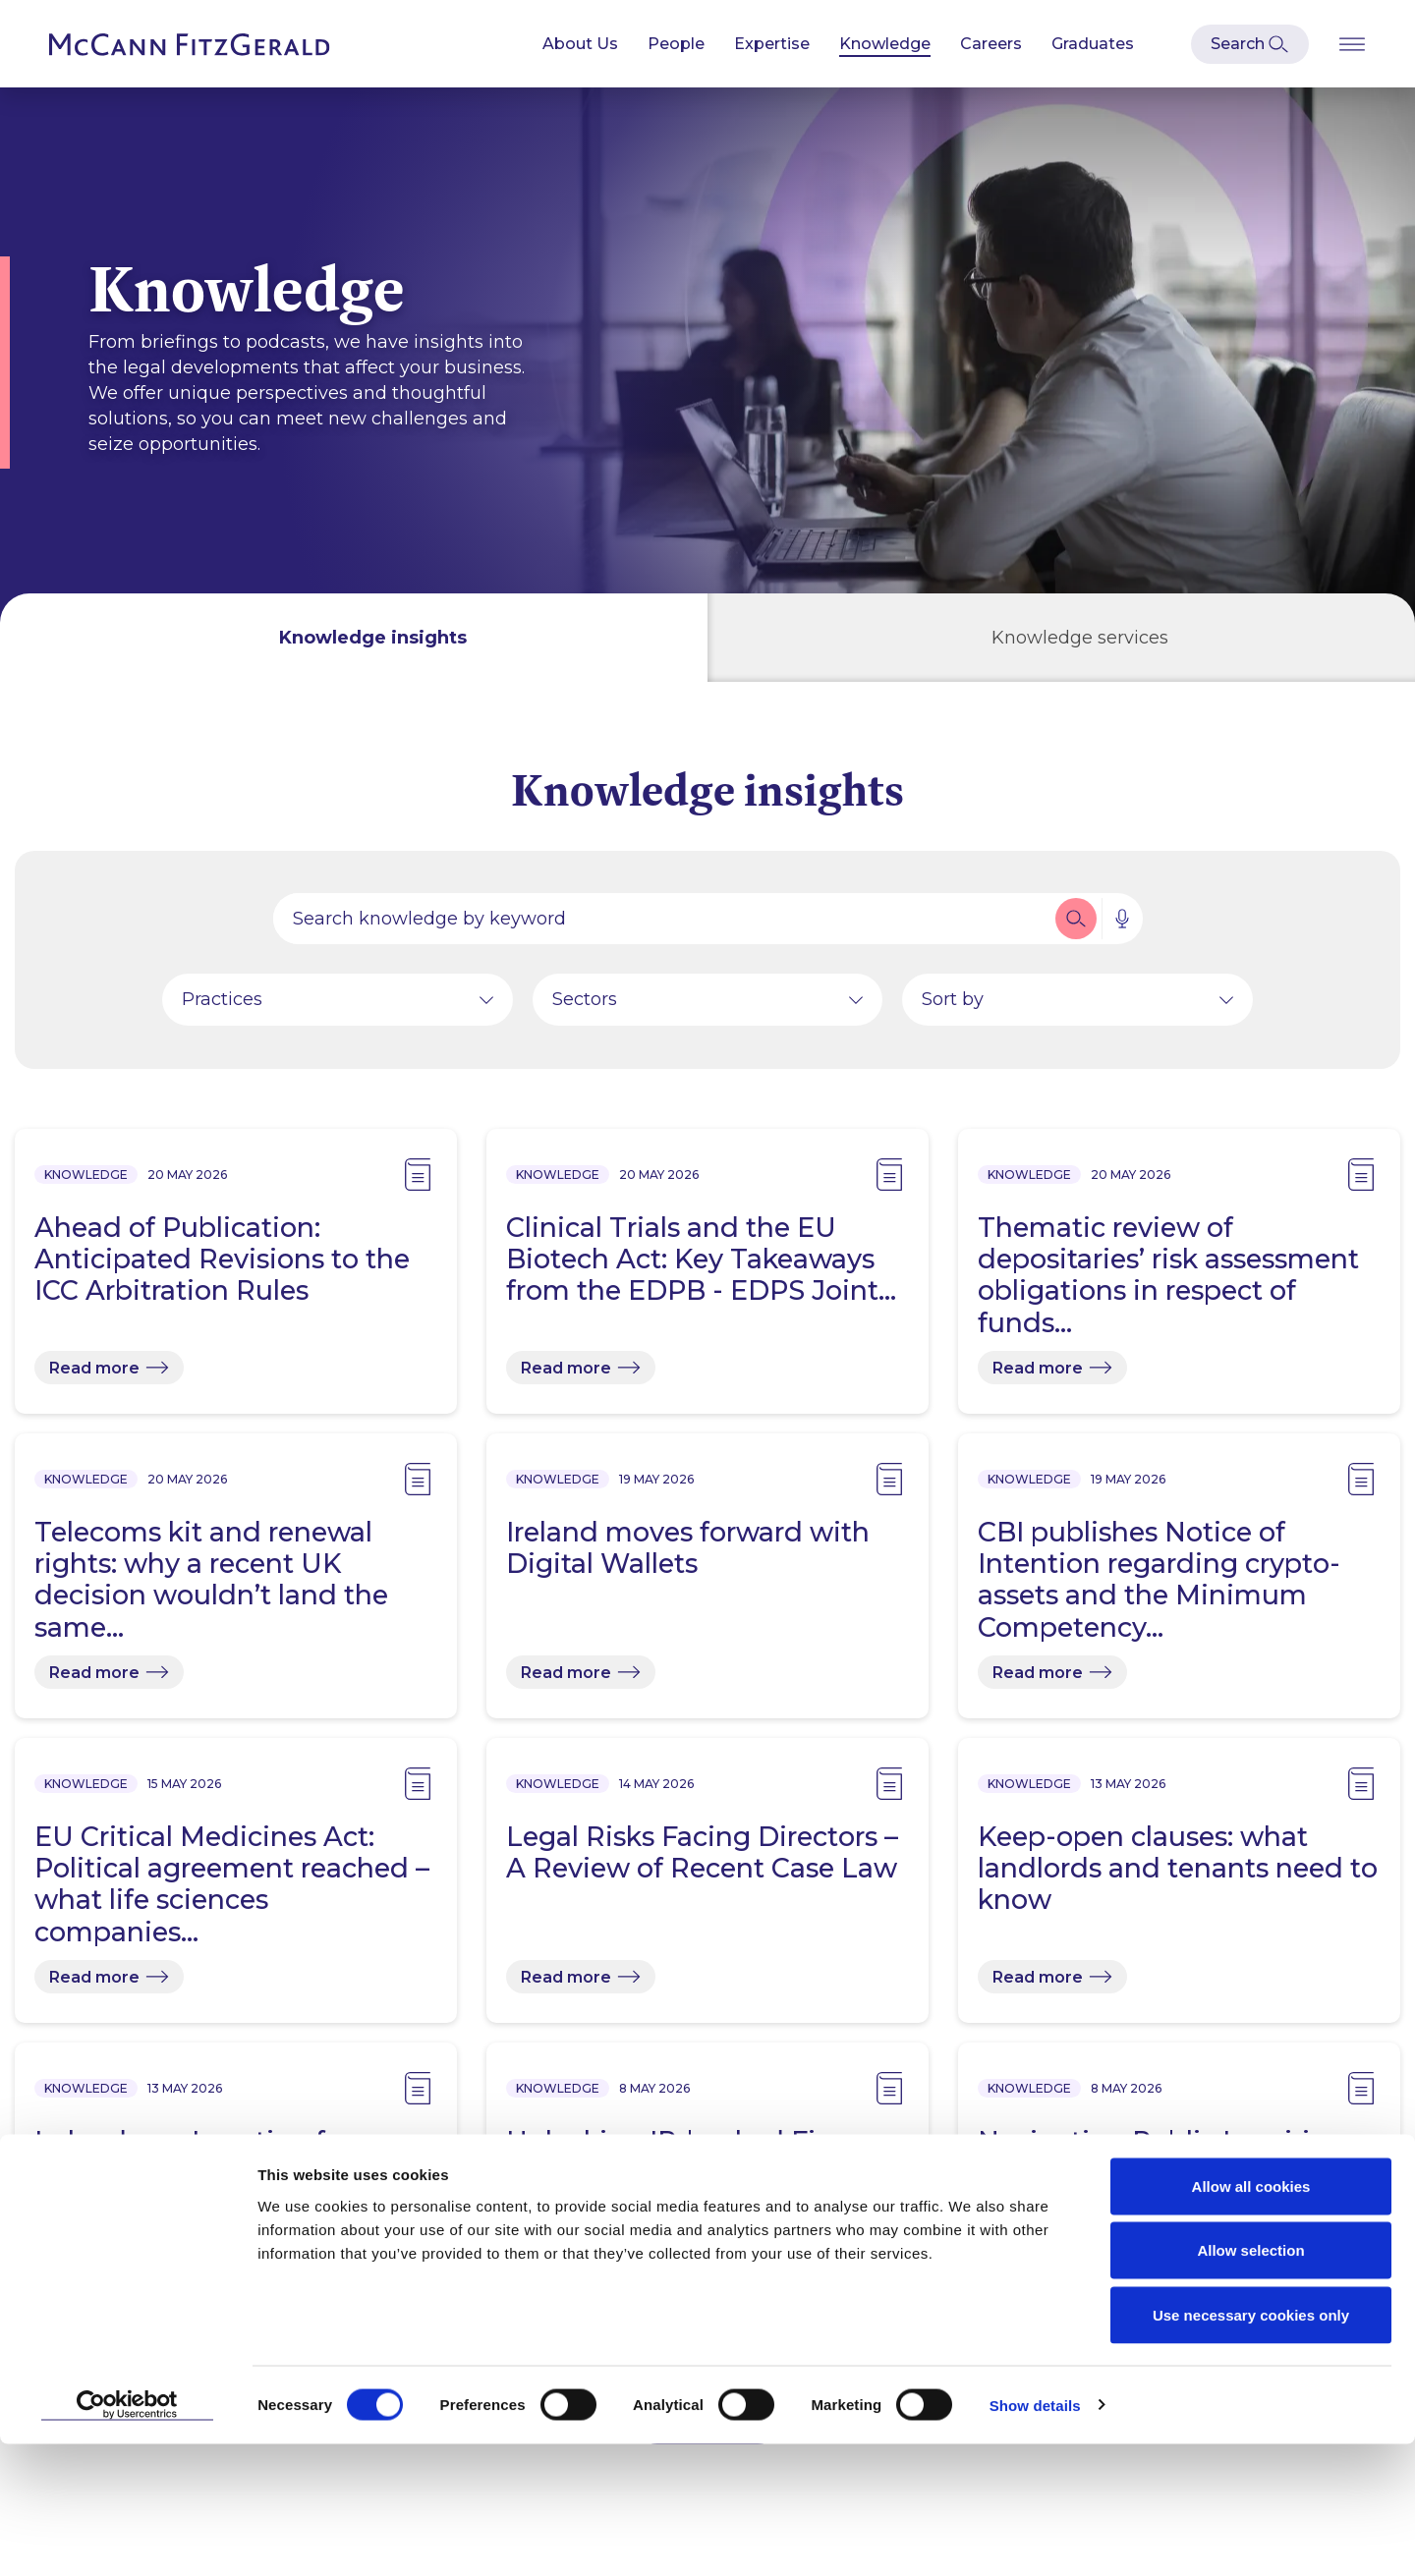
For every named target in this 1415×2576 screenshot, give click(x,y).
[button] (1076, 926)
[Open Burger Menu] (1352, 43)
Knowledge (885, 43)
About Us (580, 43)
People (676, 43)
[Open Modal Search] (1250, 44)
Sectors (584, 1007)
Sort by (953, 1007)
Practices (222, 1007)
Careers (991, 43)
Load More (707, 2428)
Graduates (1092, 43)
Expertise (772, 43)
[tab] (354, 637)
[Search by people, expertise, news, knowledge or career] (661, 926)
